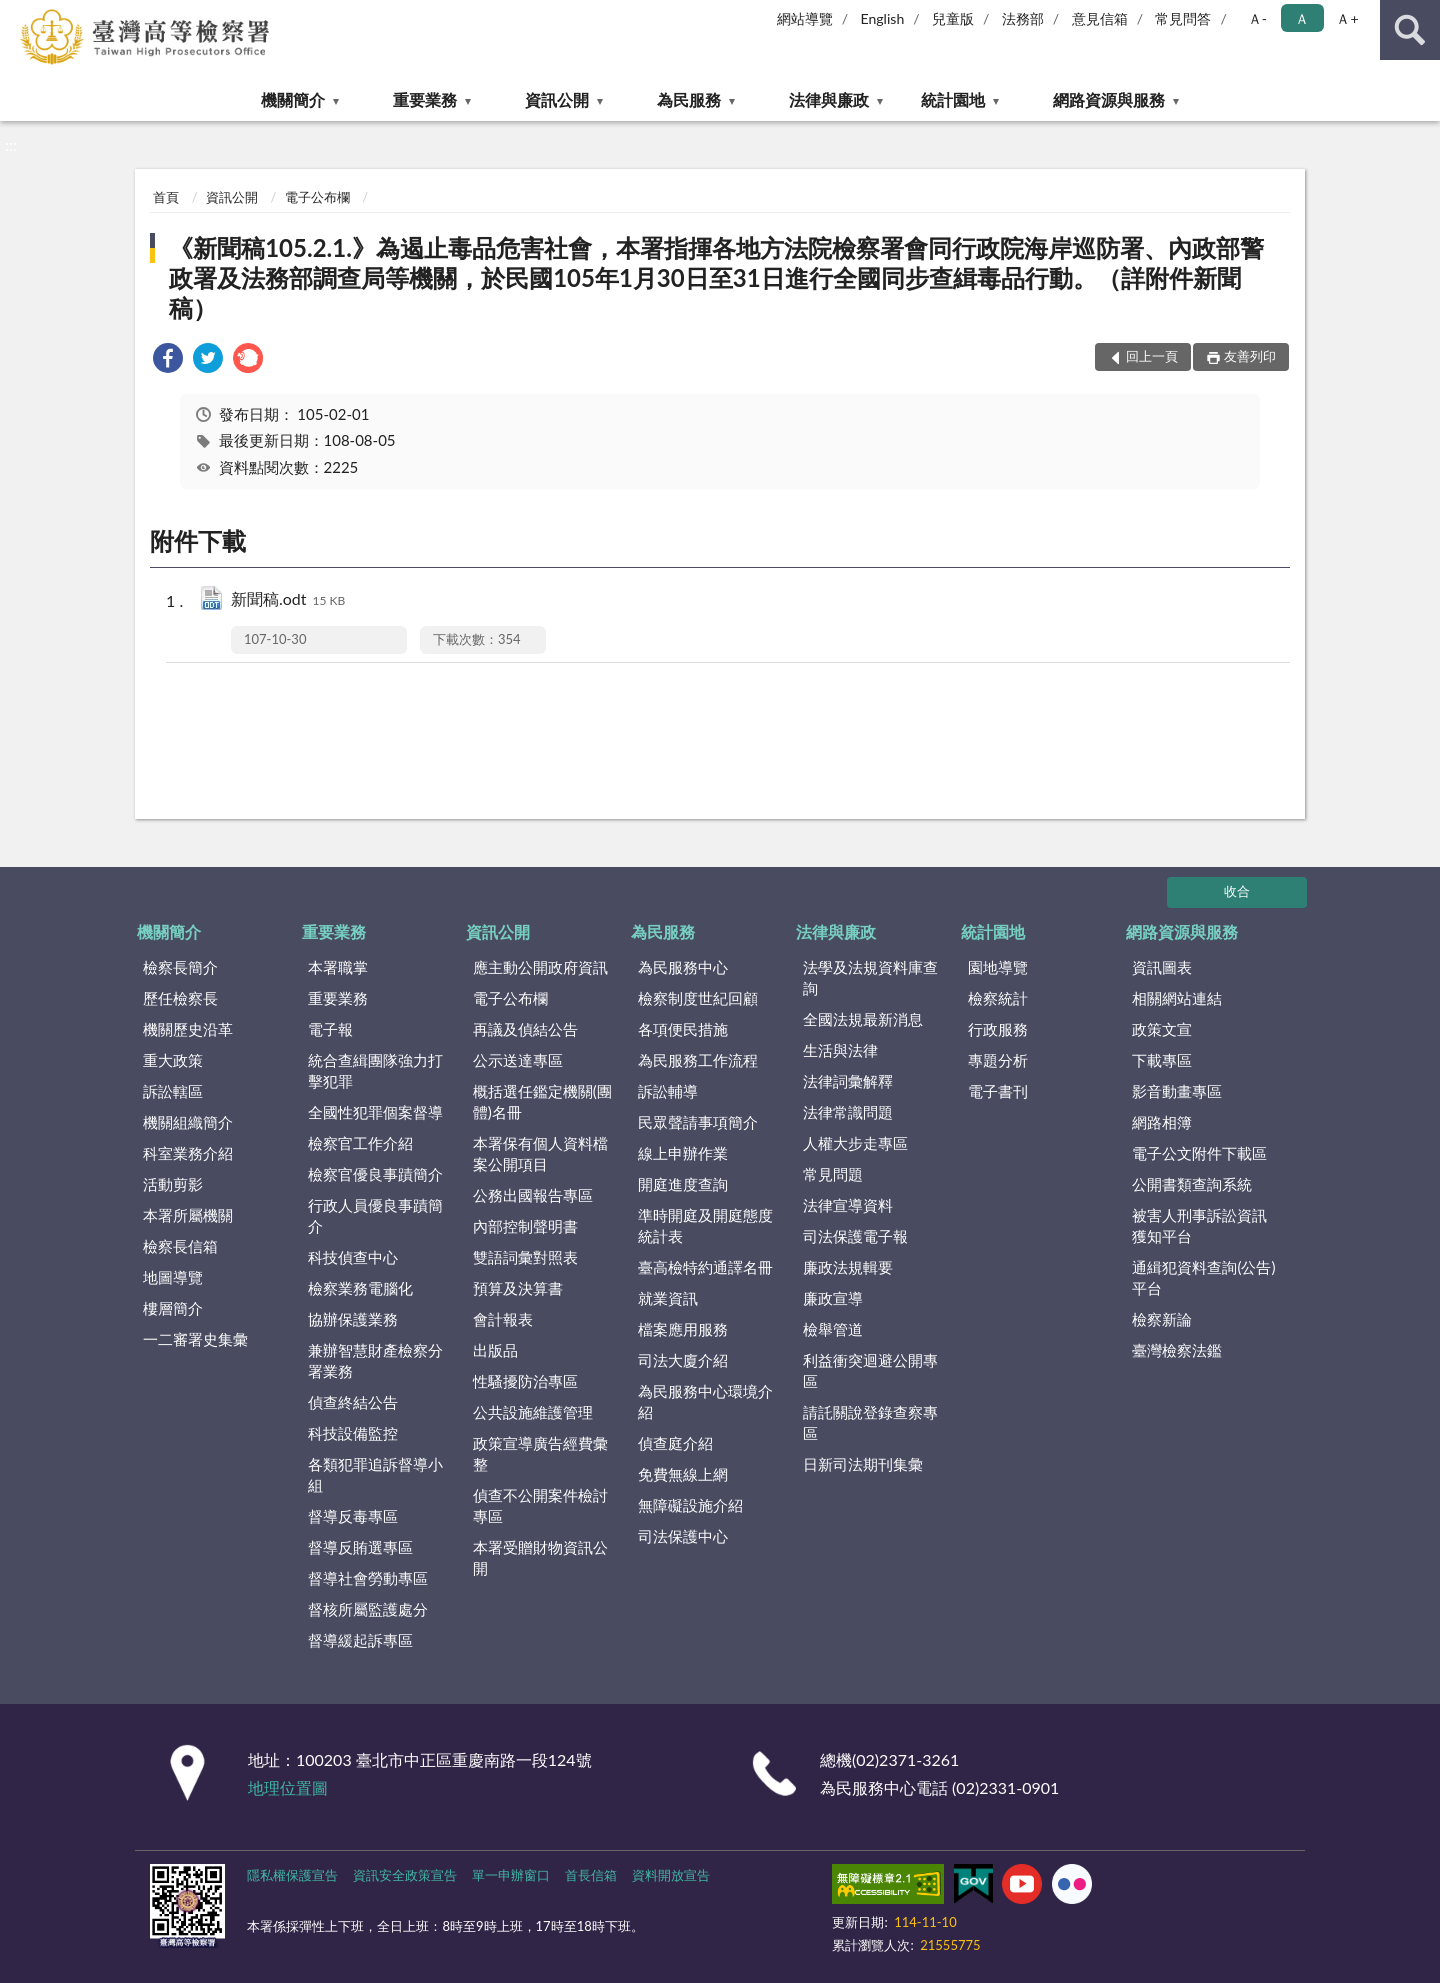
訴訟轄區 (173, 1091)
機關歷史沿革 (188, 1029)
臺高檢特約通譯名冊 (705, 1267)
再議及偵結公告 (525, 1029)
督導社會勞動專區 (368, 1578)
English (883, 18)
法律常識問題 (848, 1112)
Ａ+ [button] (1347, 18)
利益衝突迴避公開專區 (870, 1370)
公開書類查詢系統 (1192, 1184)
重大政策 (173, 1060)
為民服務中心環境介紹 (705, 1401)
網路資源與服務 (1109, 99)
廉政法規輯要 (848, 1267)
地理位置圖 (288, 1787)
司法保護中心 (683, 1536)
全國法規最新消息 (863, 1019)
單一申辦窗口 (511, 1875)
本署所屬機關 (188, 1215)
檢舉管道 (833, 1329)
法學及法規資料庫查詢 (870, 977)
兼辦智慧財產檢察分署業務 (375, 1360)
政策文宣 (1162, 1029)
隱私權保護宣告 (292, 1875)
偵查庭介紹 (675, 1443)
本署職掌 (338, 967)
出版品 (495, 1350)
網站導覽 (805, 18)
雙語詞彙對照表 (525, 1257)
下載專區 (1162, 1060)
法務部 (1023, 18)
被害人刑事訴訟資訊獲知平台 (1199, 1225)
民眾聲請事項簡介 (698, 1122)
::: (19, 17)
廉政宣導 (833, 1298)
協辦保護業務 (353, 1319)
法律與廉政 (829, 99)
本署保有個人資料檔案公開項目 (540, 1153)
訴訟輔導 (668, 1091)
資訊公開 (557, 99)
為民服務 (689, 99)
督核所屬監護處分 (368, 1609)
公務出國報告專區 (533, 1195)
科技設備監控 (353, 1433)
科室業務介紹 (188, 1153)
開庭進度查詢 (683, 1184)
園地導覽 (998, 967)
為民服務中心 (683, 967)
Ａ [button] (1302, 18)
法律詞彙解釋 (848, 1081)
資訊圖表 (1162, 967)
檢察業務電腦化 (360, 1288)
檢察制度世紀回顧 (698, 998)
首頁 (166, 197)
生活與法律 (840, 1050)
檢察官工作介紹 (360, 1143)
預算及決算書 (518, 1288)
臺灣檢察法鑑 (1177, 1350)
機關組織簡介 (188, 1122)
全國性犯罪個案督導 (375, 1112)
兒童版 (953, 18)
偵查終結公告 (353, 1402)
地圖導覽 (173, 1277)
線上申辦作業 (683, 1153)
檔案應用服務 (683, 1329)
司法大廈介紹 (683, 1360)
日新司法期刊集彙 (863, 1464)
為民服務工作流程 (698, 1060)
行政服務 (998, 1029)
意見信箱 (1100, 18)
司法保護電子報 (855, 1236)
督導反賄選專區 (360, 1547)
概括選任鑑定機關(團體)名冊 (542, 1101)
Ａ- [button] (1257, 18)
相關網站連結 (1177, 998)
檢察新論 (1162, 1319)
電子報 (330, 1029)
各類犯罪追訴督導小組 (375, 1474)
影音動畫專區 (1177, 1091)
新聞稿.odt (288, 600)
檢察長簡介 (180, 967)
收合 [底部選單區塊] (1237, 891)
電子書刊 (998, 1091)
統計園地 (953, 99)
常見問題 (833, 1174)
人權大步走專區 (855, 1143)
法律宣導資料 (848, 1205)
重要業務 (425, 99)
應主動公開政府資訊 (540, 967)
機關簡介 (293, 99)
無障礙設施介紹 (690, 1505)
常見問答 (1183, 18)
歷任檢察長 (180, 998)
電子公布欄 (317, 197)
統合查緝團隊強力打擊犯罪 (375, 1070)
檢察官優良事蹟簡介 (375, 1174)
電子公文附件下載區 (1199, 1153)
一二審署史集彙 (195, 1339)
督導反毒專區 (353, 1516)
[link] (168, 360)
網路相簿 (1162, 1122)
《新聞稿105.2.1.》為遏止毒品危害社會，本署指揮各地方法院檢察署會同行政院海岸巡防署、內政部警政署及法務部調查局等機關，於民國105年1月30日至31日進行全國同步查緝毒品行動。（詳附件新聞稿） (716, 277)
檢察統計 (998, 998)
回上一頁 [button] (1152, 356)
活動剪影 (173, 1184)
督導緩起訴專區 (360, 1640)
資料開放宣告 (671, 1875)
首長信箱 (591, 1875)
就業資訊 (668, 1298)
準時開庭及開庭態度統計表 (705, 1225)
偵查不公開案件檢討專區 (540, 1505)
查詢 (1410, 30)
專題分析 (998, 1060)
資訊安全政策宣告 (405, 1875)
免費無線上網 (683, 1474)
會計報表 (503, 1319)
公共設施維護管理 (533, 1412)
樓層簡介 (173, 1308)
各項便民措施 (683, 1029)
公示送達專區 (518, 1060)
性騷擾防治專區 (525, 1381)
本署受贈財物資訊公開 (540, 1557)
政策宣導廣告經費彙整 (540, 1453)
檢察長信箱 (180, 1246)
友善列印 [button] (1250, 356)
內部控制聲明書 (525, 1226)
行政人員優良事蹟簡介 (375, 1215)
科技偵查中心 (353, 1257)
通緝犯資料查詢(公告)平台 (1203, 1277)
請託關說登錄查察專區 (870, 1422)
